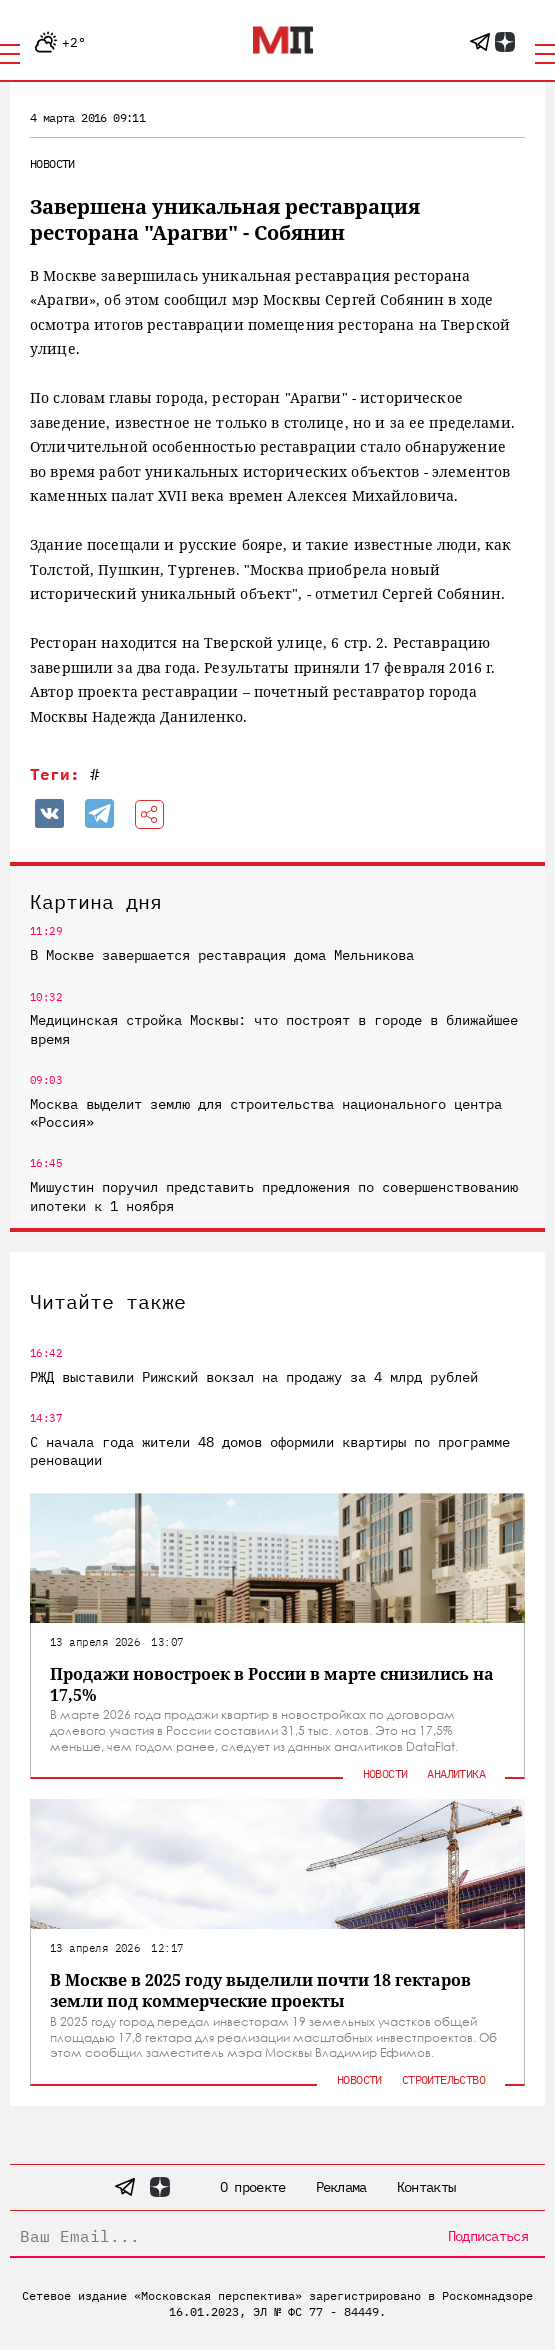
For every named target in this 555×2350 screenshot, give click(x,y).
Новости (52, 163)
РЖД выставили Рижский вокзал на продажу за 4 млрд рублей (254, 1377)
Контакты (426, 2187)
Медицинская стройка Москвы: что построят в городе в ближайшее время (274, 1029)
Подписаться (488, 2236)
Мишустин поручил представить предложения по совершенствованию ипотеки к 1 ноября (274, 1196)
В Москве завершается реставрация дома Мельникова (222, 955)
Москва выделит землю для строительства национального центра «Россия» (266, 1113)
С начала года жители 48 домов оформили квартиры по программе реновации (270, 1451)
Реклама (341, 2187)
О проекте (253, 2187)
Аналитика (456, 1773)
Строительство (443, 2079)
